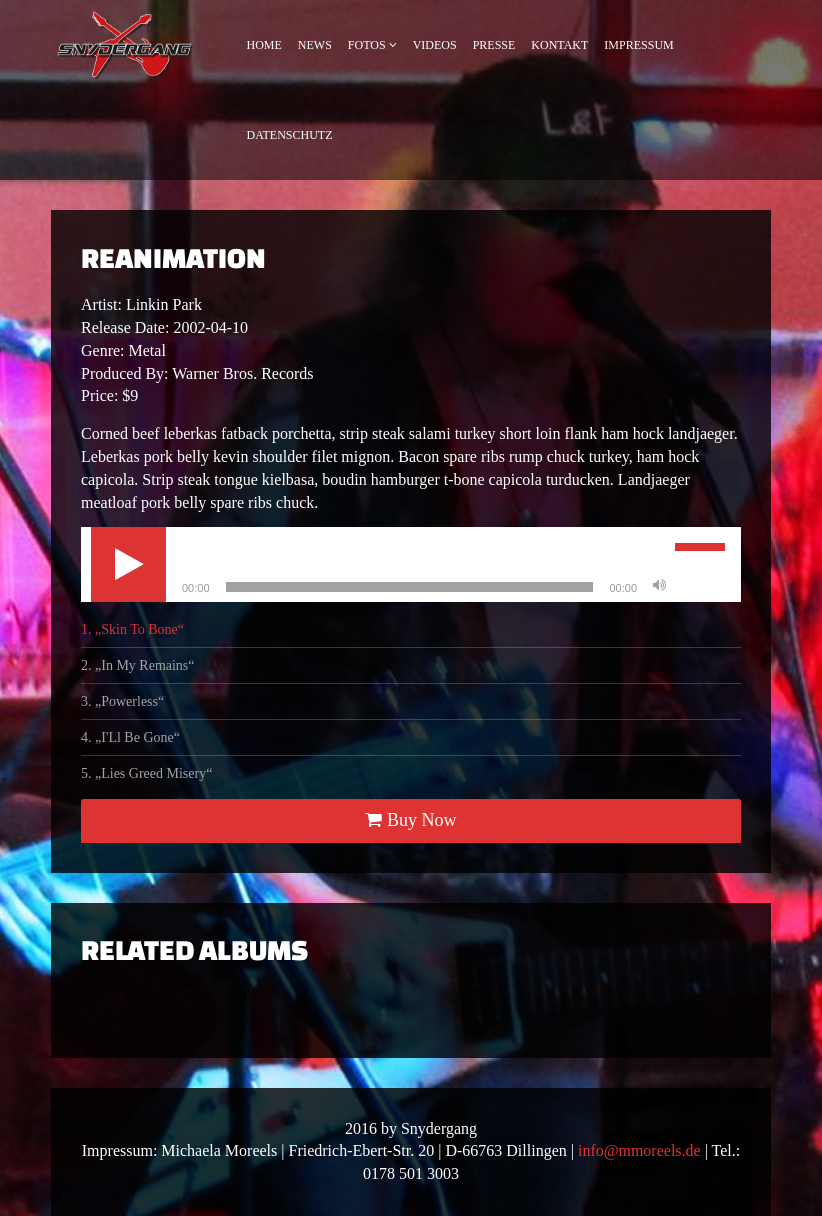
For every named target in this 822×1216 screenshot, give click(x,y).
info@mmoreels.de (639, 1150)
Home (264, 45)
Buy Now (410, 820)
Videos (435, 45)
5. (146, 773)
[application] (411, 564)
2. (138, 665)
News (315, 45)
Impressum (638, 45)
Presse (494, 45)
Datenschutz (290, 135)
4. (130, 737)
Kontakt (559, 45)
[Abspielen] (128, 564)
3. (122, 701)
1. (132, 629)
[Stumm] (659, 587)
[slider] (410, 587)
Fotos (367, 45)
